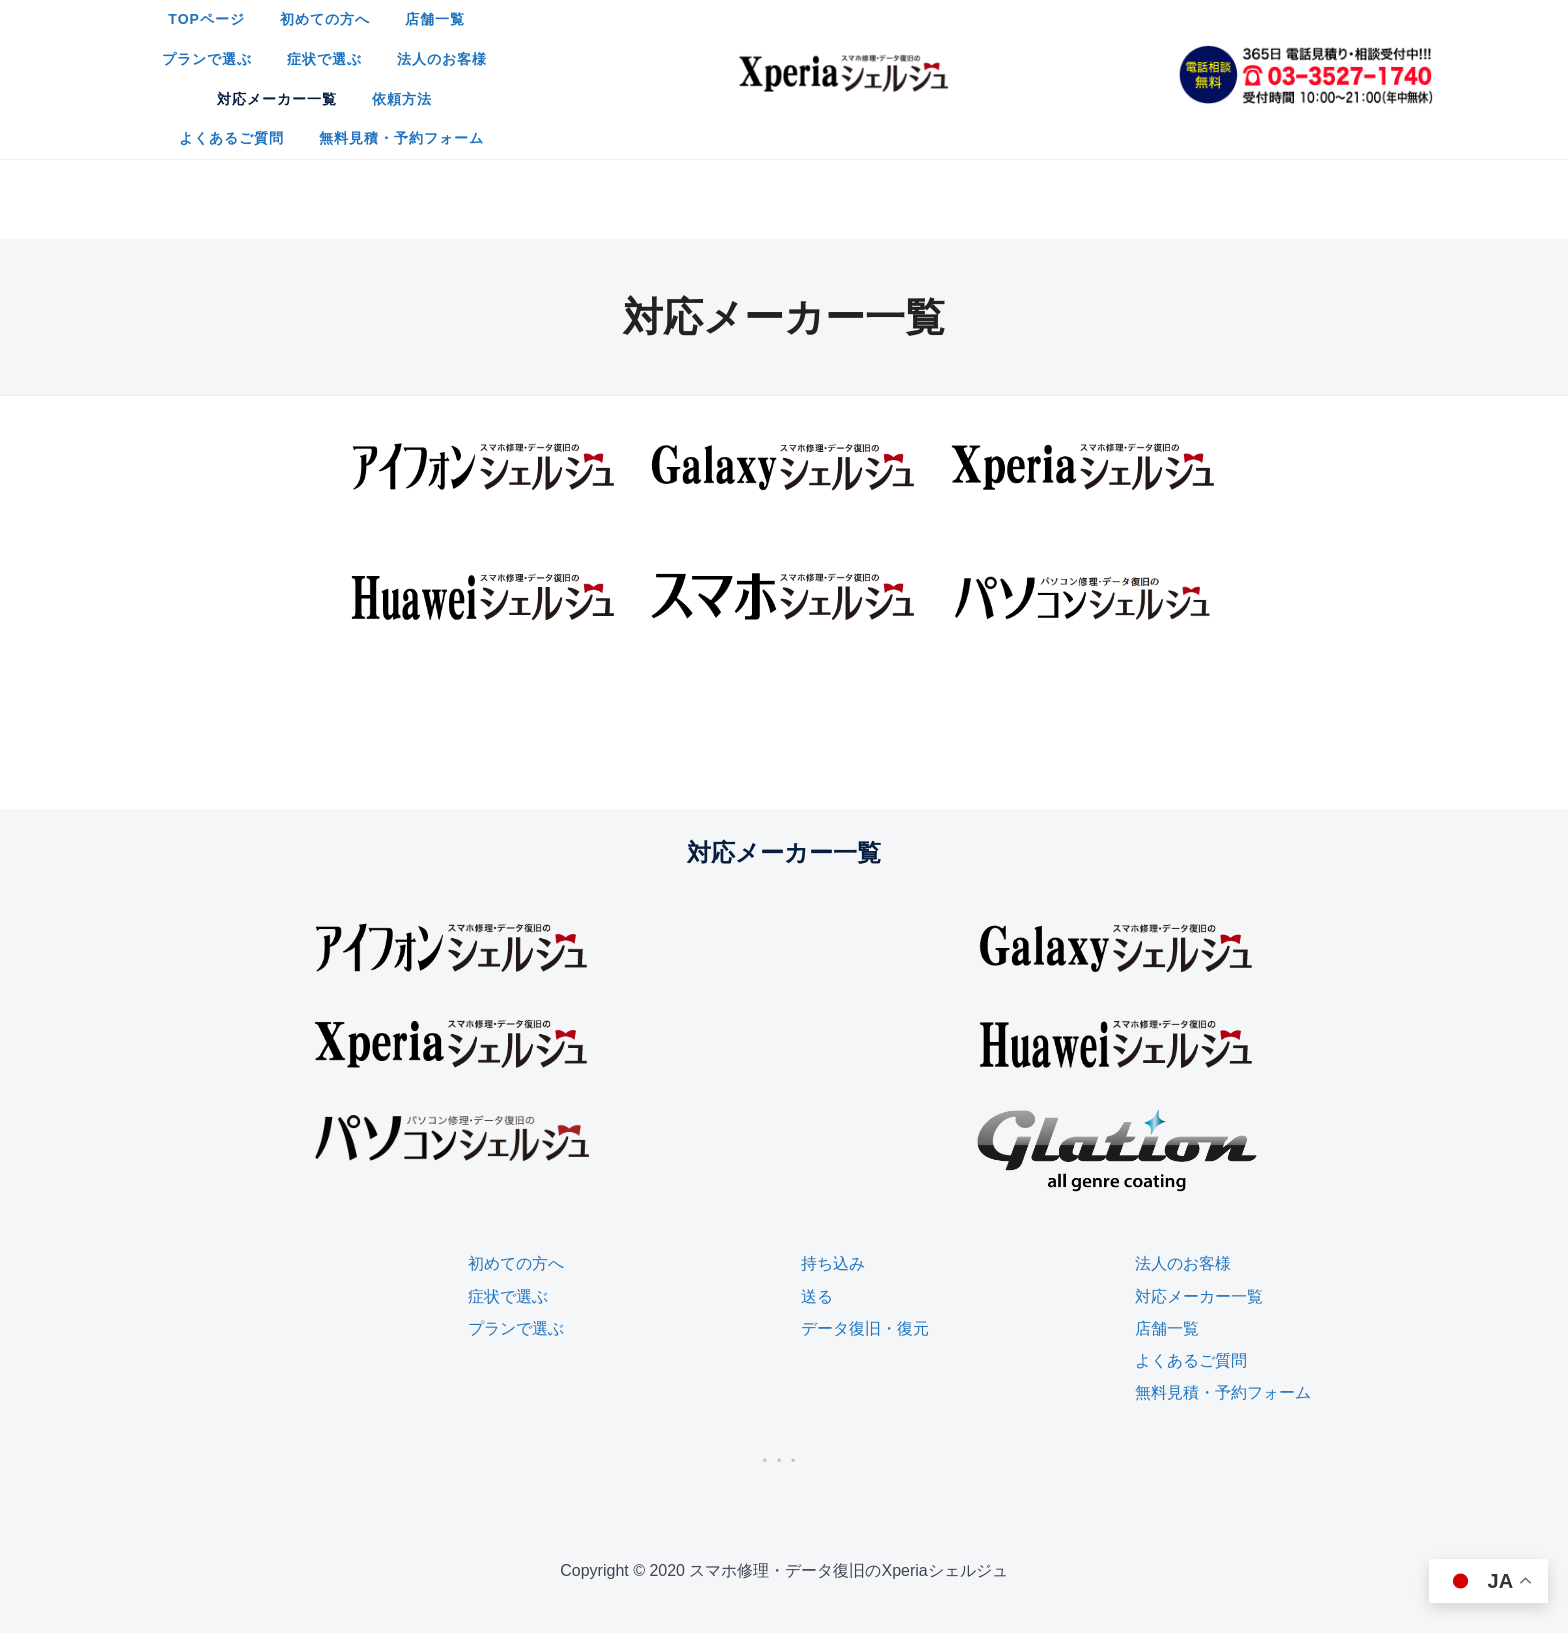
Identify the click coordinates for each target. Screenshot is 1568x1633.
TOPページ (486, 30)
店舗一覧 (715, 30)
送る (817, 1158)
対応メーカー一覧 (574, 70)
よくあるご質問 (816, 70)
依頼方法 (699, 70)
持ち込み (833, 1125)
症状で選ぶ (942, 30)
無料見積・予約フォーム (986, 70)
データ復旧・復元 (865, 1190)
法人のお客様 (1060, 30)
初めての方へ (605, 30)
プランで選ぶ (825, 30)
